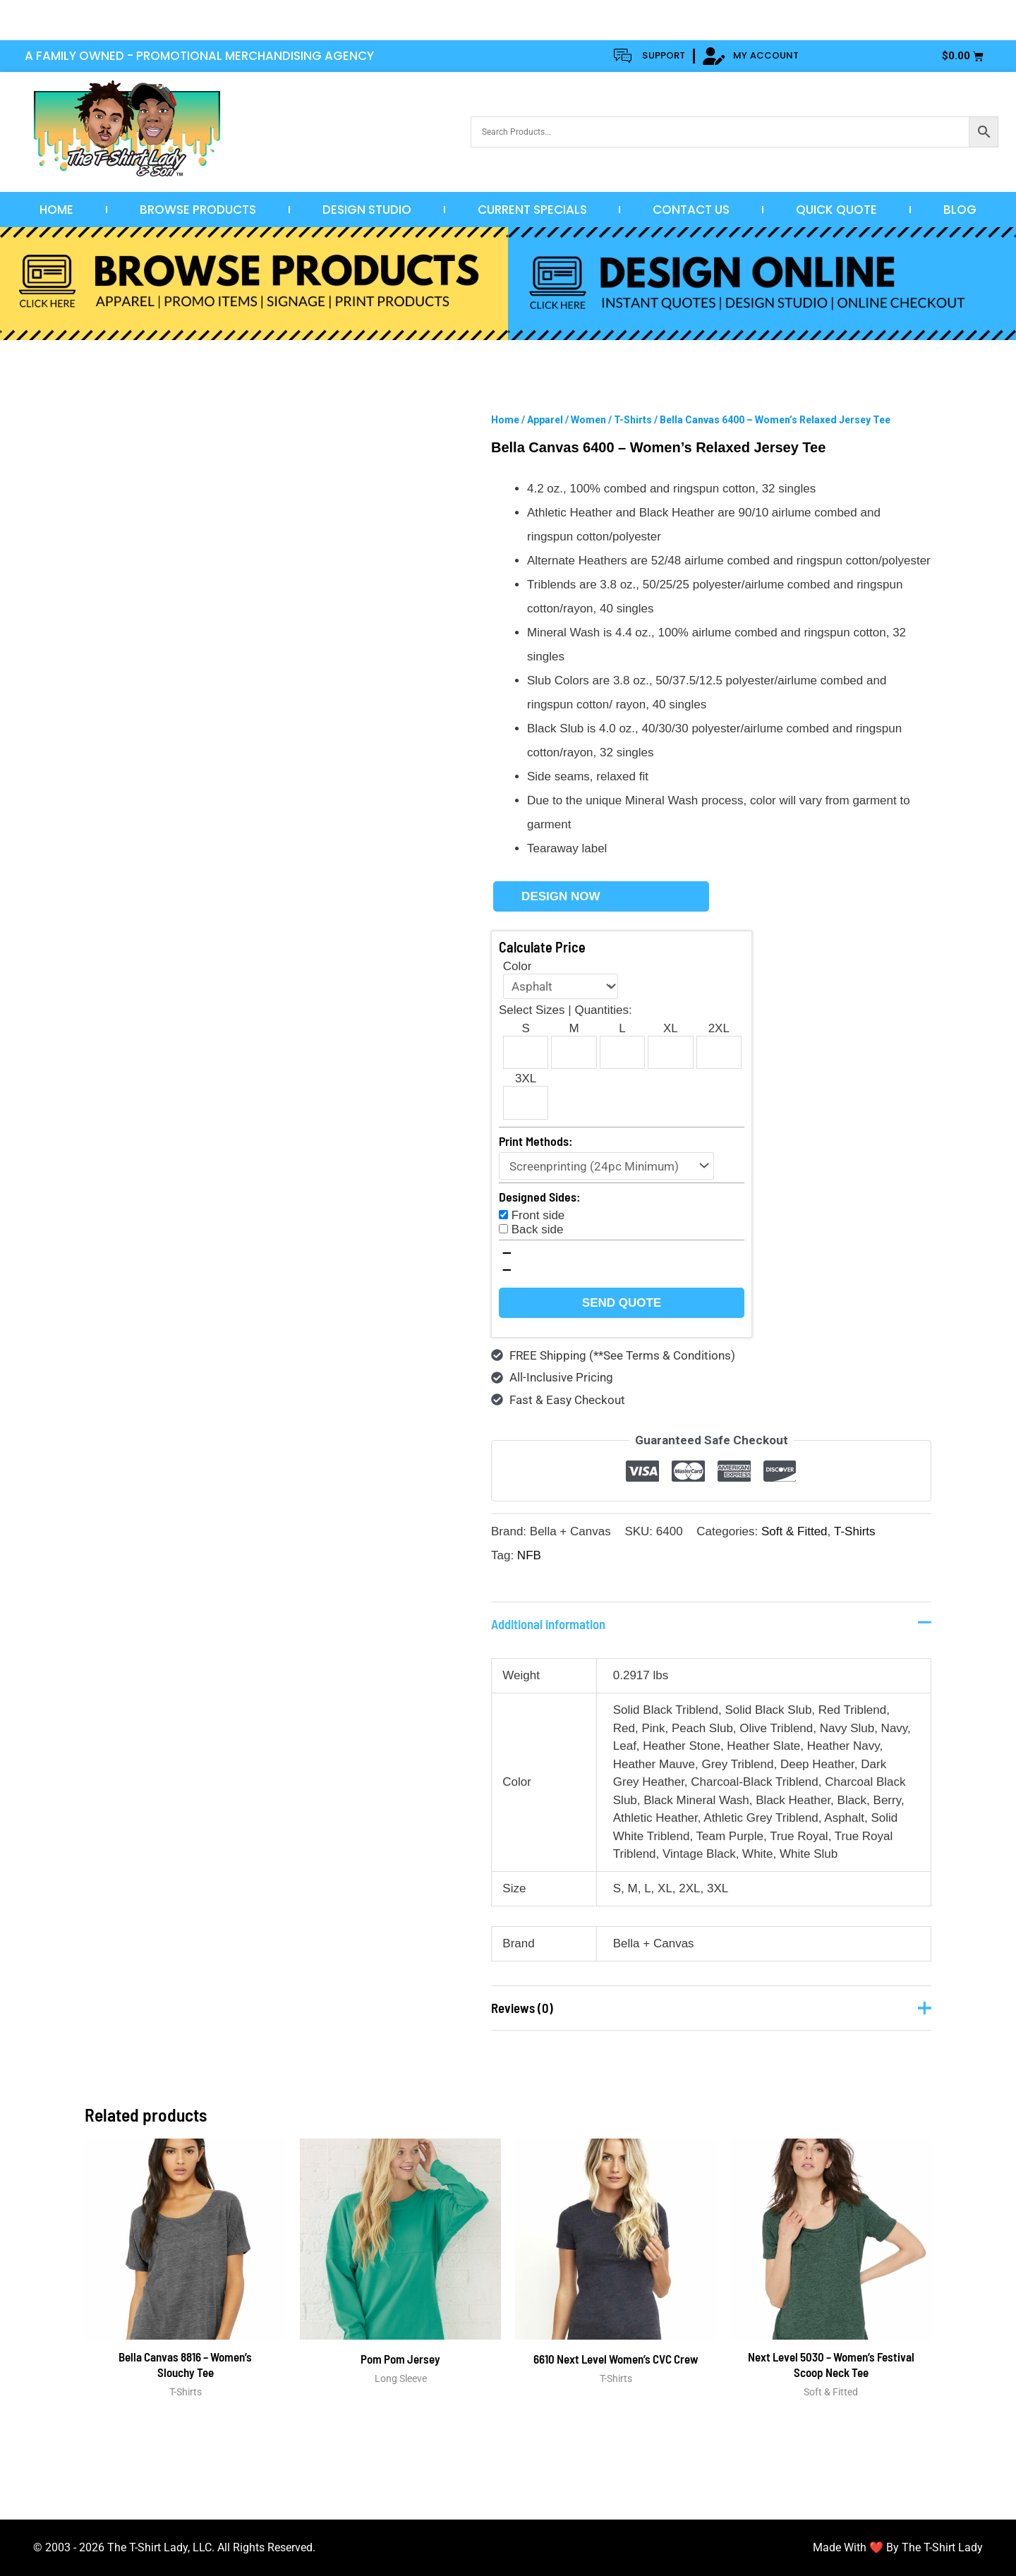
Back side (538, 1229)
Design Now (560, 896)
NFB (529, 1555)
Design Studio (366, 209)
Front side (538, 1215)
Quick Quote (836, 209)
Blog (959, 209)
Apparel (545, 419)
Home (56, 209)
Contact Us (691, 209)
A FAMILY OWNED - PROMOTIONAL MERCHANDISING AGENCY (199, 55)
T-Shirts (633, 419)
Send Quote (621, 1303)
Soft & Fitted (794, 1531)
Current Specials (532, 209)
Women (588, 419)
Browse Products (198, 209)
